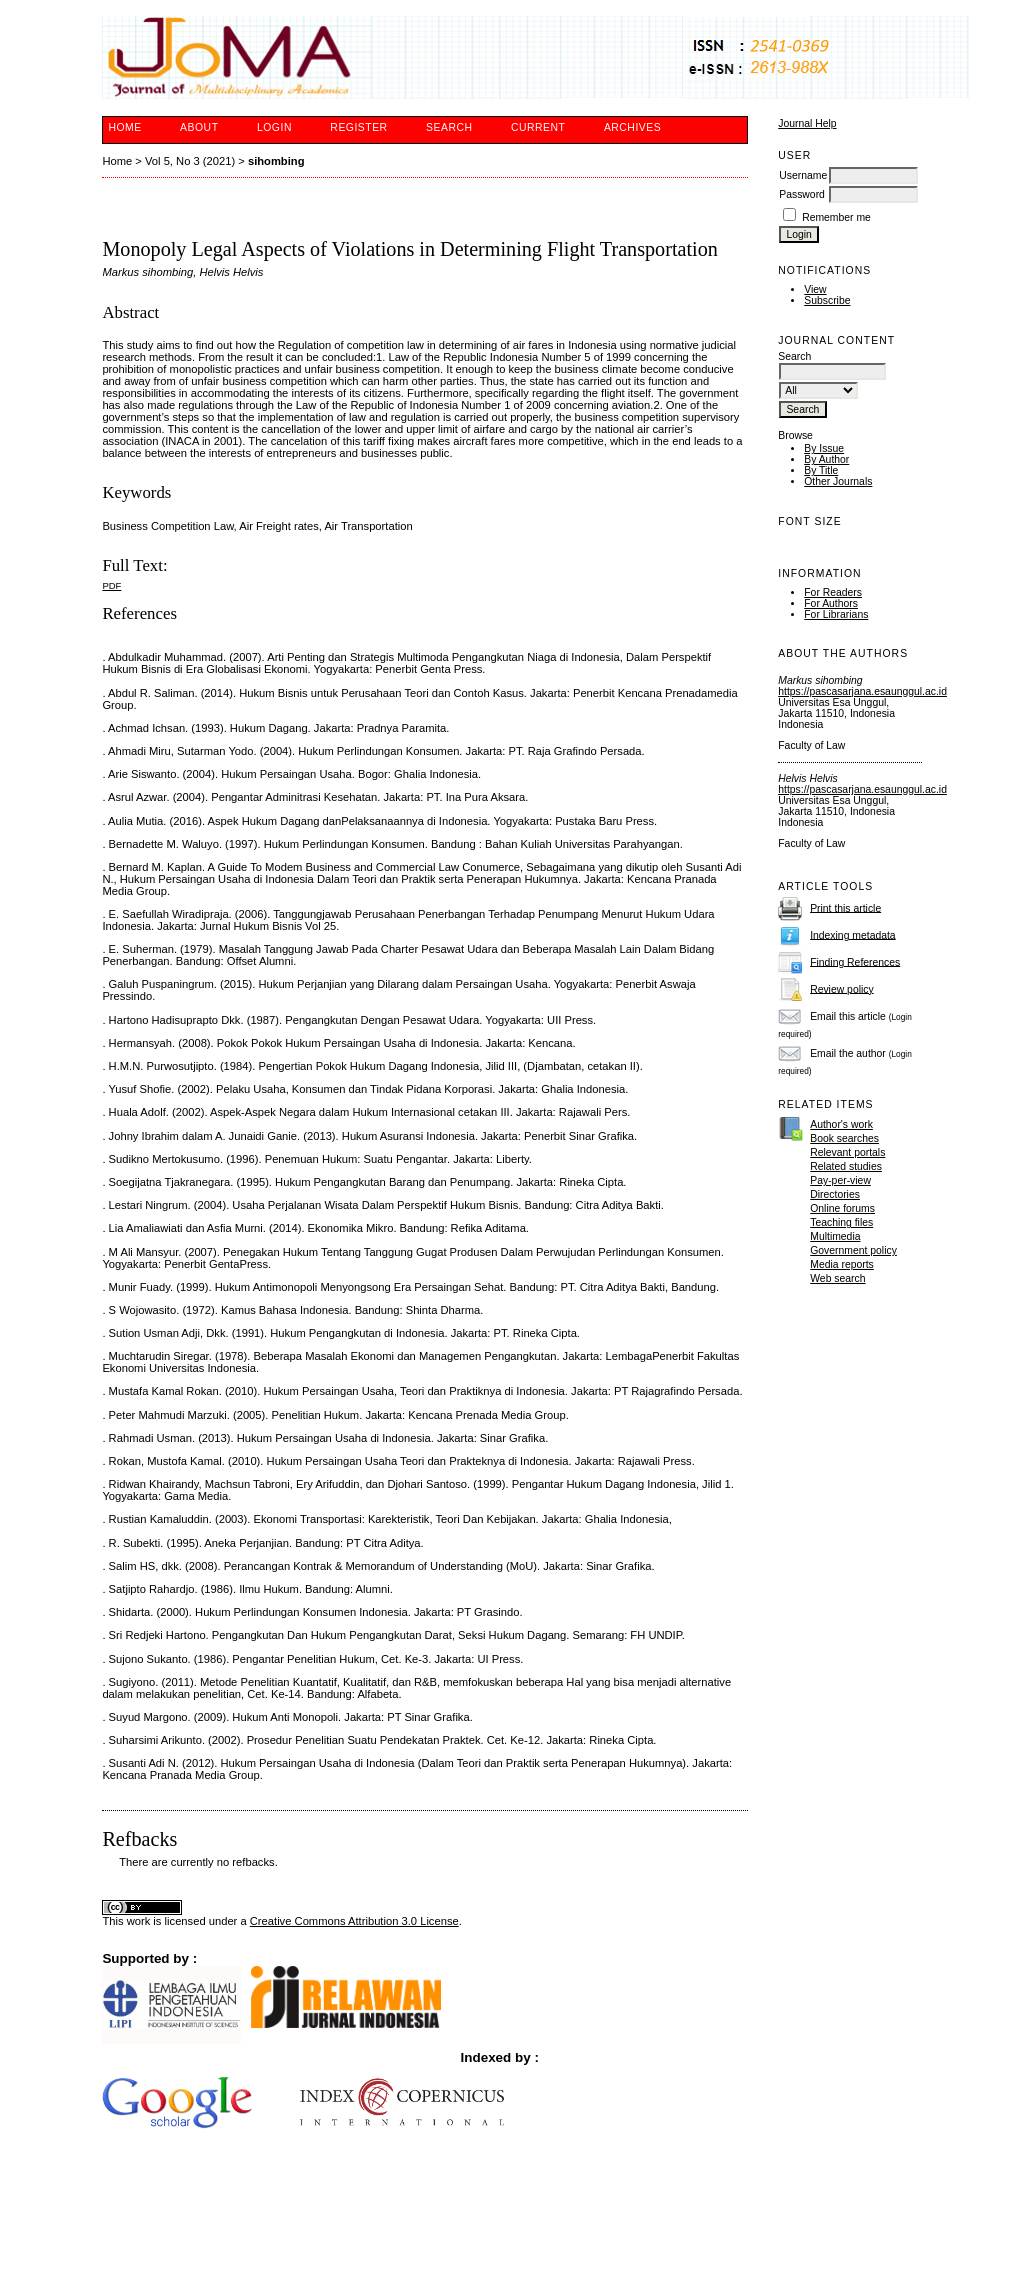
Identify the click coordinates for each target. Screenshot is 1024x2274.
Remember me (836, 217)
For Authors (831, 603)
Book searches (844, 1138)
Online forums (842, 1208)
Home (124, 127)
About (199, 127)
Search (449, 127)
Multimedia (835, 1236)
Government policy (853, 1250)
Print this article (845, 907)
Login (274, 127)
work (139, 1921)
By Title (821, 470)
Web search (837, 1278)
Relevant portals (847, 1152)
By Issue (824, 448)
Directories (835, 1194)
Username (803, 175)
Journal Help (807, 123)
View (815, 289)
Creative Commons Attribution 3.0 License (354, 1921)
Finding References (855, 961)
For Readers (833, 592)
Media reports (842, 1264)
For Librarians (836, 614)
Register (358, 127)
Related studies (846, 1166)
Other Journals (838, 481)
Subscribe (827, 300)
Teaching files (841, 1222)
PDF (111, 585)
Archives (632, 127)
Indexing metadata (853, 934)
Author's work (841, 1124)
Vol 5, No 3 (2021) (190, 161)
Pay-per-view (840, 1180)
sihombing (276, 161)
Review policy (842, 988)
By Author (826, 459)
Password (802, 194)
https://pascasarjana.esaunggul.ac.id (862, 691)
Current (538, 127)
